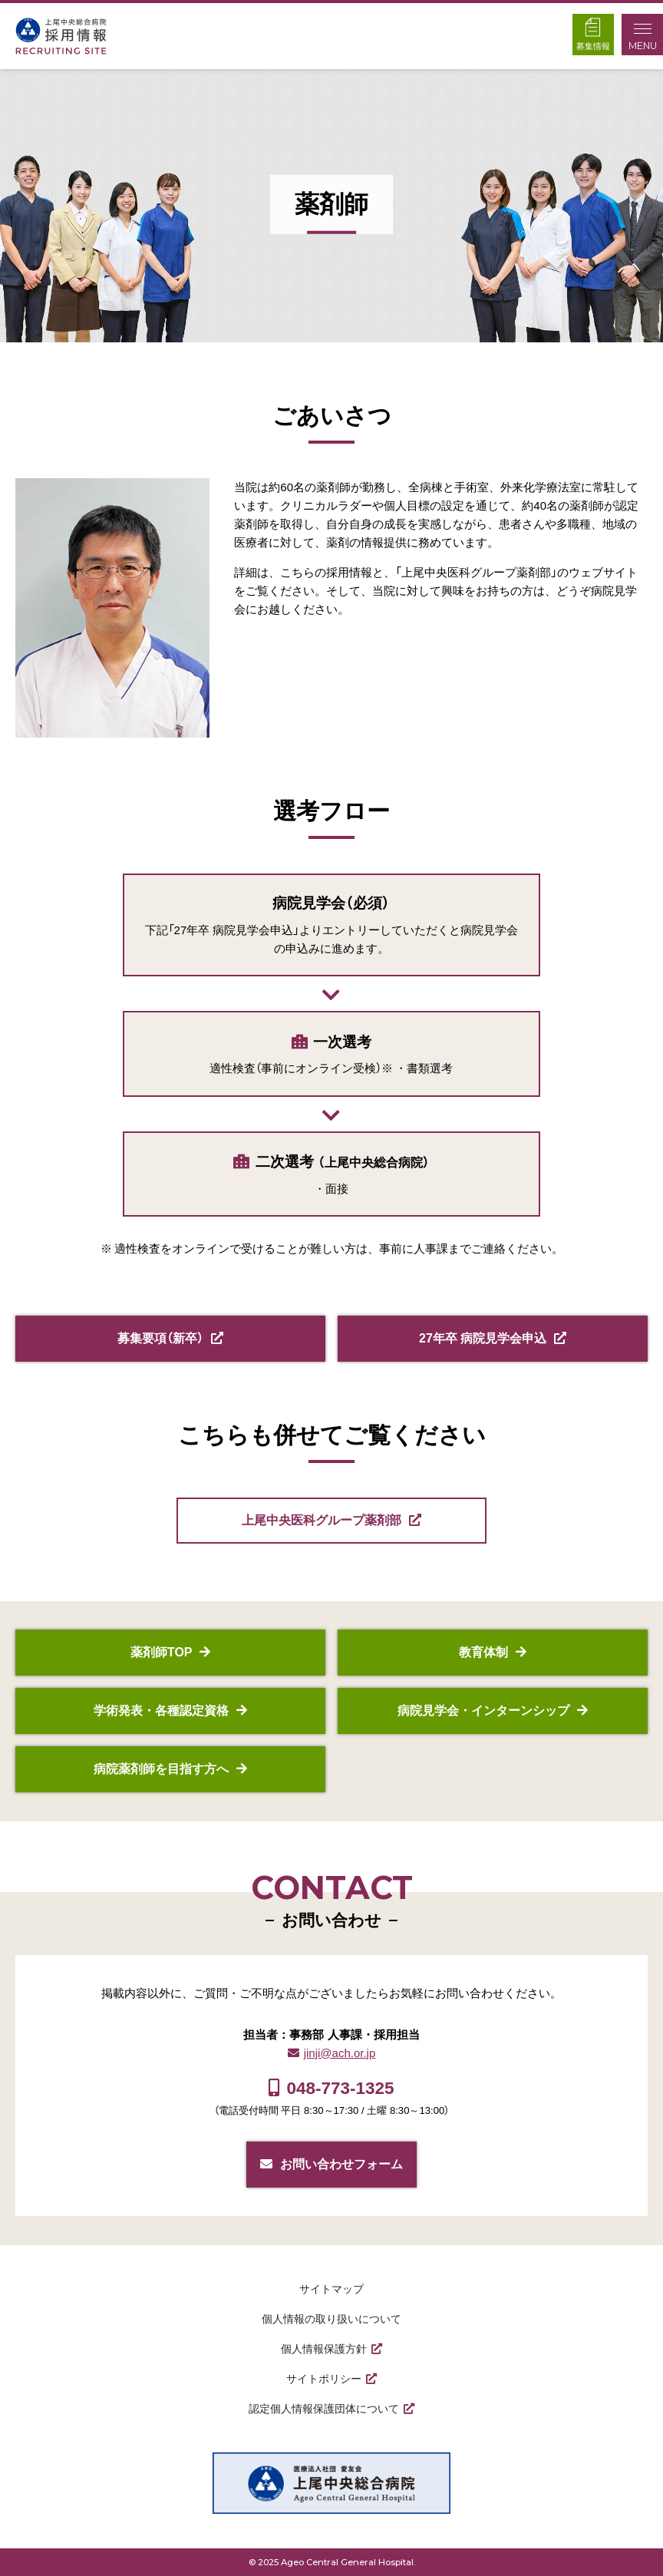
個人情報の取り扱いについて (331, 2319)
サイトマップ (331, 2289)
